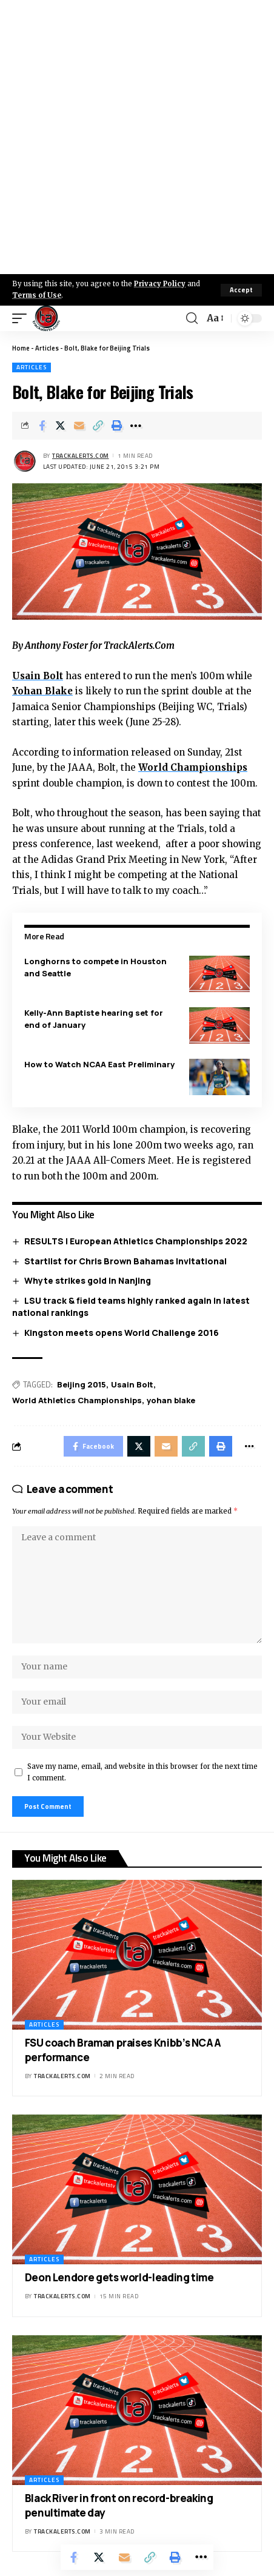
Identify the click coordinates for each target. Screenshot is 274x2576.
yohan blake (171, 1400)
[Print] (117, 425)
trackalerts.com (80, 455)
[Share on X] (60, 425)
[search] (192, 318)
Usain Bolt (37, 676)
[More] (135, 425)
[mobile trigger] (22, 318)
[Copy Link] (98, 425)
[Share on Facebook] (41, 425)
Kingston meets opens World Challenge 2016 (121, 1332)
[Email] (79, 425)
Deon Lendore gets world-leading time (119, 2277)
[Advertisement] (137, 137)
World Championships (192, 767)
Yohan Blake (42, 691)
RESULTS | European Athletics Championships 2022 (135, 1241)
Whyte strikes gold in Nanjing (87, 1280)
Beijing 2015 (81, 1384)
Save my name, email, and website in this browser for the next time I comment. (142, 1772)
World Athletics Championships (77, 1400)
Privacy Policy (159, 284)
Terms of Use (36, 295)
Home (21, 348)
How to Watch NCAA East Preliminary (99, 1064)
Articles (47, 348)
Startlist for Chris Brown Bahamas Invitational (125, 1261)
